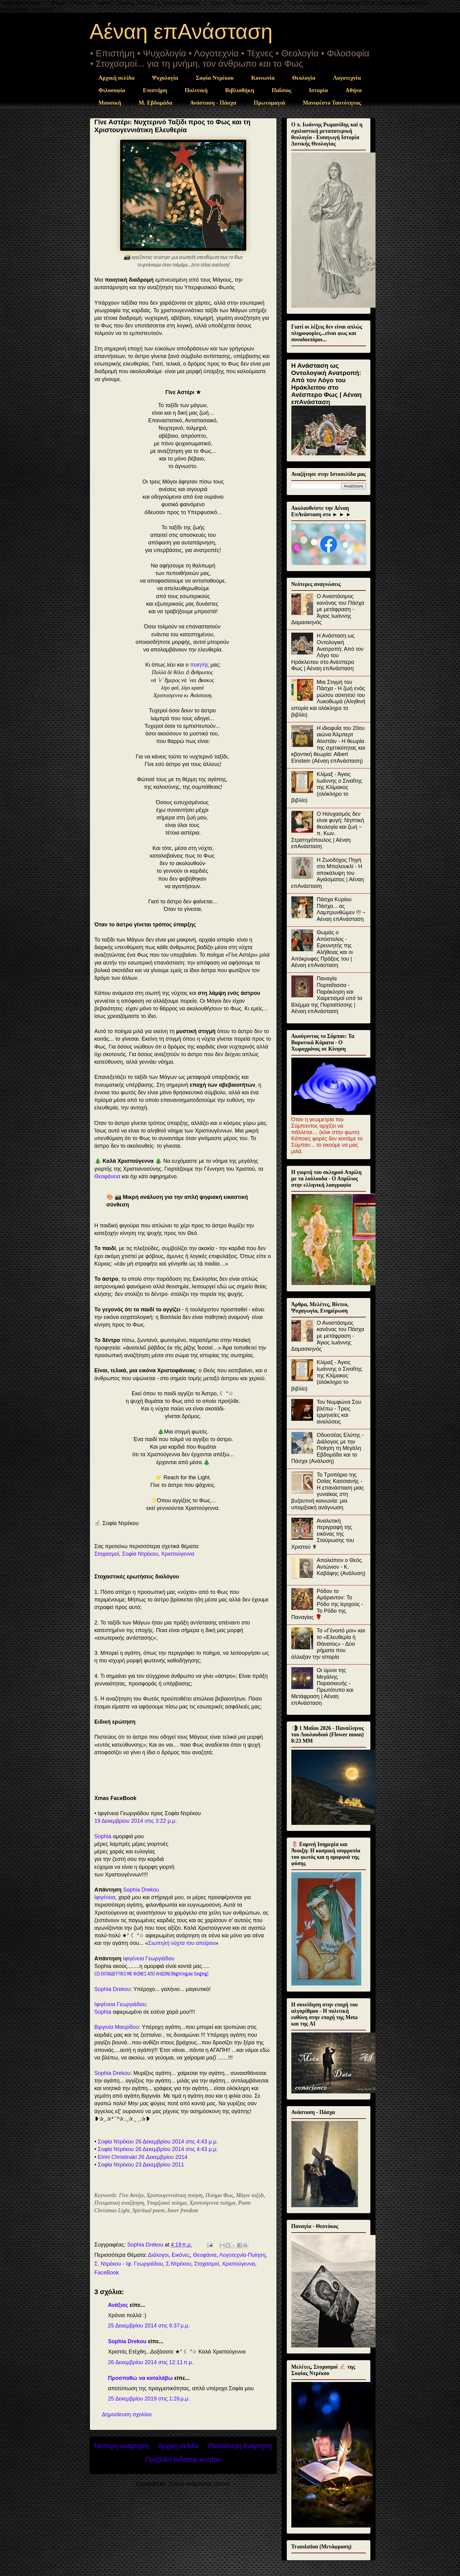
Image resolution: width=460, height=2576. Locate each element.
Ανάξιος (118, 2305)
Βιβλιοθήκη (239, 90)
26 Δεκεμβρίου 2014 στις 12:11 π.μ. (151, 2362)
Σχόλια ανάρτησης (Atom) (199, 2484)
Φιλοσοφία (111, 90)
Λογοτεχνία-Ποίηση (242, 2255)
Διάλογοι (158, 2255)
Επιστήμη (155, 90)
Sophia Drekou (141, 1890)
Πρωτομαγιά (269, 102)
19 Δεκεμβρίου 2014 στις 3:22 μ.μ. (135, 1821)
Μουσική (109, 102)
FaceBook (106, 2273)
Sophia (102, 1836)
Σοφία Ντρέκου (214, 78)
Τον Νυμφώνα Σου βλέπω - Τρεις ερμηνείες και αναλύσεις (339, 1412)
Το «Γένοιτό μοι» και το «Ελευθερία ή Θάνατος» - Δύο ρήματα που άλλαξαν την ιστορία (328, 1644)
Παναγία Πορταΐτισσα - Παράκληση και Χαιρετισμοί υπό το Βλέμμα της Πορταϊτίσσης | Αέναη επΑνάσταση (326, 994)
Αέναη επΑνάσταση (181, 31)
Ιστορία (318, 90)
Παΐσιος (281, 90)
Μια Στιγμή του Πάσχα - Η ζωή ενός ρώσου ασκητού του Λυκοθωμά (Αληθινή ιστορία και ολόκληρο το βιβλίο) (328, 698)
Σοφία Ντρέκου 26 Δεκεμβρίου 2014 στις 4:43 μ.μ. (158, 2142)
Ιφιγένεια (104, 1897)
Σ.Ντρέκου (178, 2264)
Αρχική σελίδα (116, 78)
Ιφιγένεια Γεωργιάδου (148, 1958)
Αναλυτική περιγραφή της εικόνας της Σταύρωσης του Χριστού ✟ (322, 1534)
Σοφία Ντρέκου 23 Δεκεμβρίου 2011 (141, 2165)
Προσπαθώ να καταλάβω (140, 2378)
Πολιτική (196, 90)
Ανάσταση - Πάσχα (213, 102)
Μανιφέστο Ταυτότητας (332, 102)
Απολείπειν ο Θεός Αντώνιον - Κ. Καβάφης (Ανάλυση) (341, 1566)
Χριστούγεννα (177, 1554)
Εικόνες (181, 2255)
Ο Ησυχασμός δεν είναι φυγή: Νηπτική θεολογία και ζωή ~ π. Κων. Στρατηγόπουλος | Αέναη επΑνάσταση (327, 830)
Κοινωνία (263, 78)
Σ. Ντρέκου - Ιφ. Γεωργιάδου (128, 2264)
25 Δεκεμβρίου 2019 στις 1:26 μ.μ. (149, 2399)
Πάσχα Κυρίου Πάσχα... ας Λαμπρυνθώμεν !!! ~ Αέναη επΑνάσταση (341, 909)
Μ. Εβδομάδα (155, 102)
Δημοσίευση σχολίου (127, 2414)
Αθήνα (354, 90)
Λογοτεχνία (347, 78)
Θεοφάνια (205, 2255)
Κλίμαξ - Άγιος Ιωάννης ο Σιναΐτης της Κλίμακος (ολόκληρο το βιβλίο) (326, 787)
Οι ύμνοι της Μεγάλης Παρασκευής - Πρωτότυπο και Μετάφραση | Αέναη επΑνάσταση (322, 1686)
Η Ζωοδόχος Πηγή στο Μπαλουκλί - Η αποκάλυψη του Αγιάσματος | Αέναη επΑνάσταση (327, 873)
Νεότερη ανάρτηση (121, 2446)
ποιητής (199, 665)
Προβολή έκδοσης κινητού (183, 2459)
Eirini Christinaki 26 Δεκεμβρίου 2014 (142, 2157)
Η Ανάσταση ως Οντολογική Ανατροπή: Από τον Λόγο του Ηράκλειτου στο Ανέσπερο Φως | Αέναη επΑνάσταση (326, 383)
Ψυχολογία (165, 78)
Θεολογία (304, 78)
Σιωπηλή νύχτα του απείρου (182, 1943)
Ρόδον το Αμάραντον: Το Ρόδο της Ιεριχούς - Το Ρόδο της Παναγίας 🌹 (327, 1604)
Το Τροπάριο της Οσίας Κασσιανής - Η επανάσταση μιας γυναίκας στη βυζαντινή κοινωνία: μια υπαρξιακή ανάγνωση (327, 1491)
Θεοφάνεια (107, 1176)
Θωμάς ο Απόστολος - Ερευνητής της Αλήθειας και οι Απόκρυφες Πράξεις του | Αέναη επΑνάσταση (322, 948)
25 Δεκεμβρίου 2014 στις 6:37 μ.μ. (149, 2326)
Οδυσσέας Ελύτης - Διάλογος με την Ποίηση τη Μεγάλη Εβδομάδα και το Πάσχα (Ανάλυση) (327, 1448)
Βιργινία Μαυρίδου (116, 2027)
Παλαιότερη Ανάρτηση (240, 2446)
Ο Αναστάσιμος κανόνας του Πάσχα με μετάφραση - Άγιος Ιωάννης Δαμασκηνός (327, 609)
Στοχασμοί (106, 1554)
